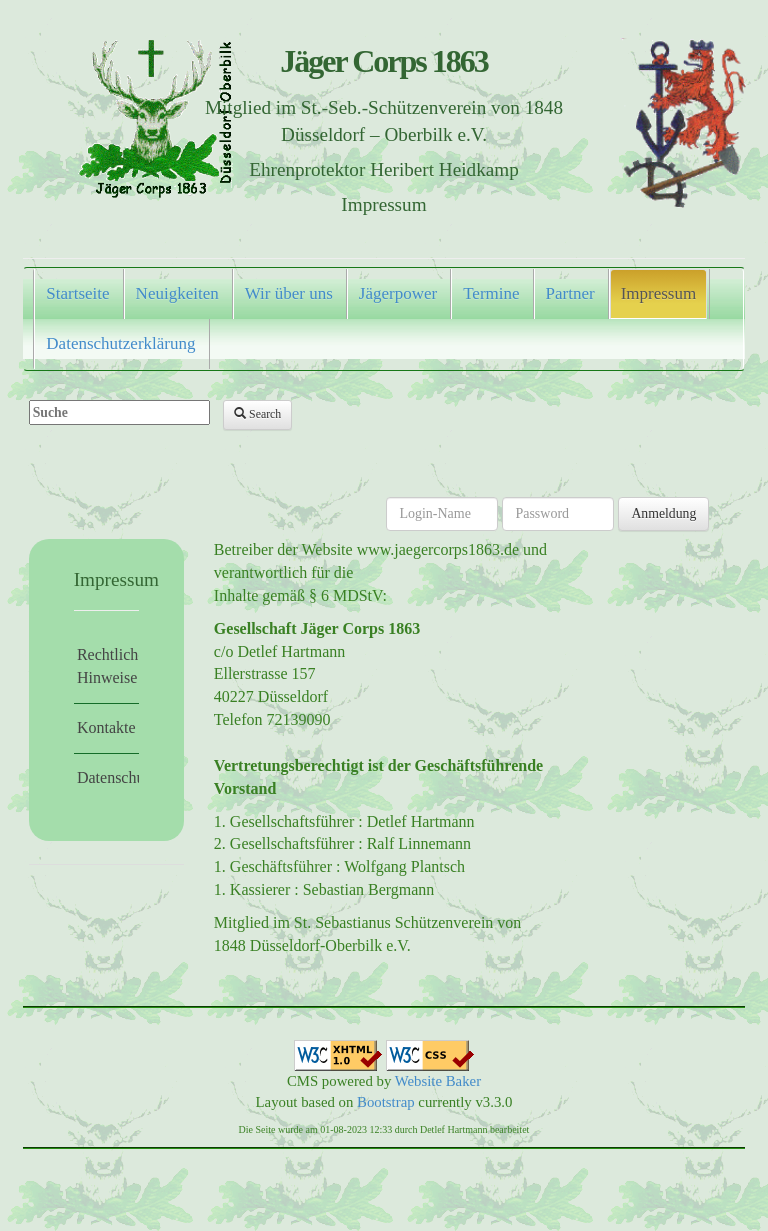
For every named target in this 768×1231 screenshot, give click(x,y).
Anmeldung (663, 513)
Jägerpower (398, 293)
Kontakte (106, 727)
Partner (570, 293)
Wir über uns (289, 293)
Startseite (77, 293)
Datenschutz (108, 777)
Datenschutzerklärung (120, 343)
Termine (491, 293)
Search (257, 414)
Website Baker (438, 1081)
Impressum (659, 293)
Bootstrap (386, 1102)
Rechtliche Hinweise (108, 666)
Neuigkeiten (177, 293)
